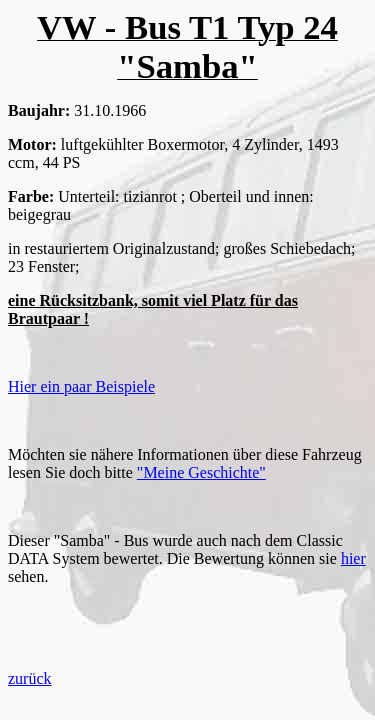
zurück (30, 678)
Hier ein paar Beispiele (81, 386)
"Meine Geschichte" (201, 472)
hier (353, 558)
